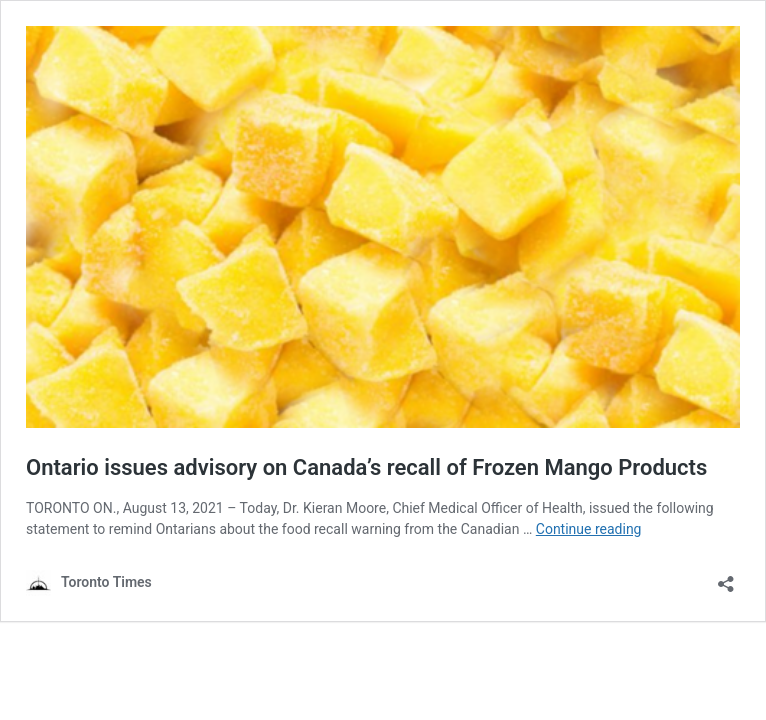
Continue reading (589, 529)
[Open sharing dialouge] (726, 577)
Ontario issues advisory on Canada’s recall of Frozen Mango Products (366, 467)
